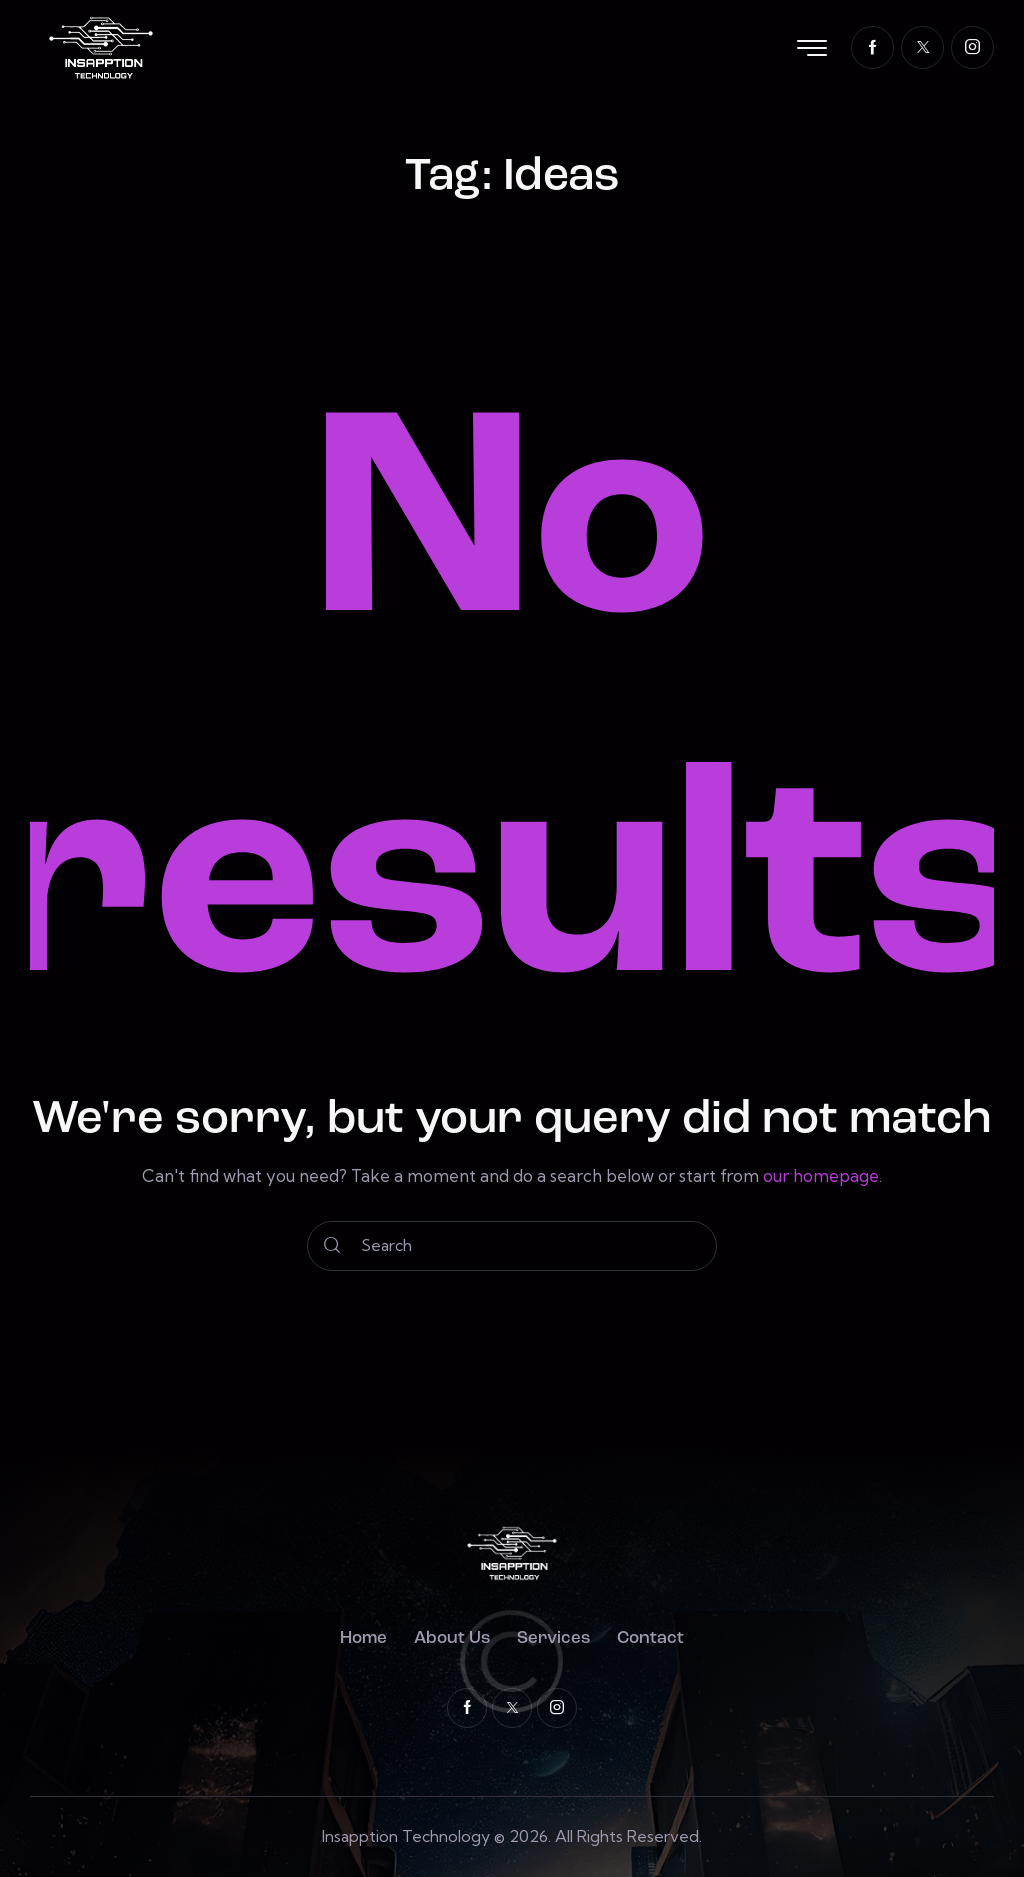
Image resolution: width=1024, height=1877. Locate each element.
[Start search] (332, 1246)
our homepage (821, 1175)
